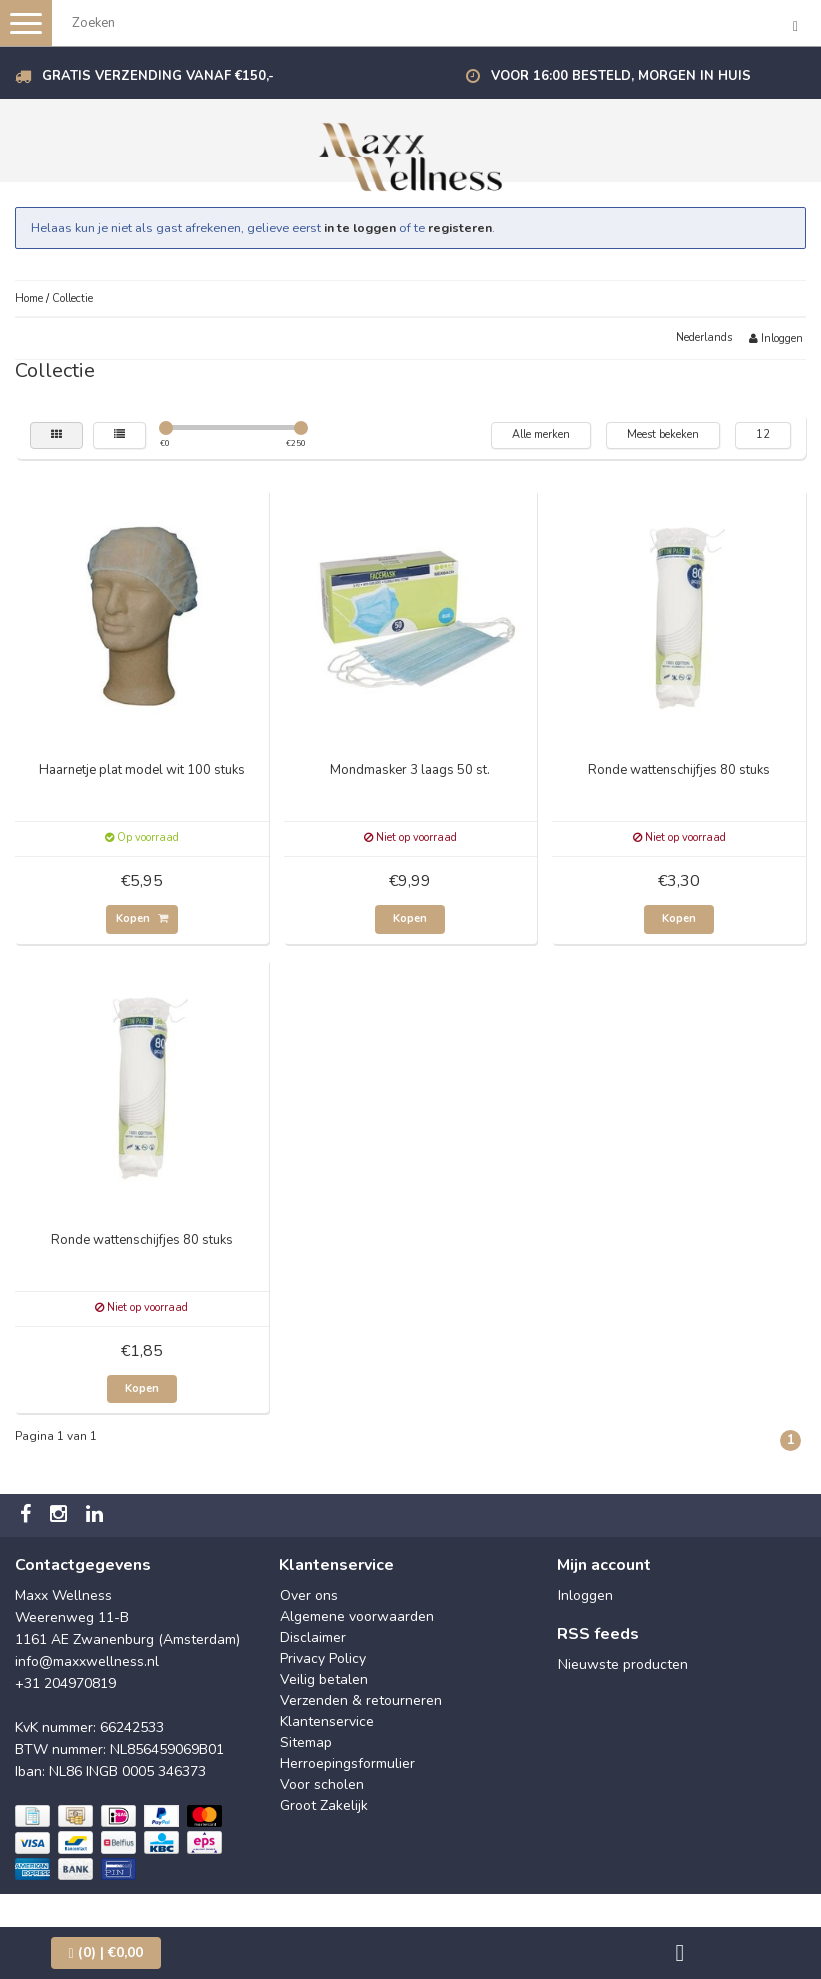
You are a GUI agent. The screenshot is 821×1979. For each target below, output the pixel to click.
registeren (460, 227)
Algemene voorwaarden (357, 1616)
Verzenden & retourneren (361, 1700)
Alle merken (541, 434)
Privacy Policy (323, 1658)
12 (763, 434)
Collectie (72, 298)
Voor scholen (322, 1784)
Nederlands (704, 337)
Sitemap (306, 1742)
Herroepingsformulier (347, 1763)
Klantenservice (327, 1721)
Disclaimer (313, 1637)
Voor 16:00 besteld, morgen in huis (621, 76)
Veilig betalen (324, 1679)
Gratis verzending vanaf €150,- (158, 76)
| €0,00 (106, 1952)
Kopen (142, 918)
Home (29, 298)
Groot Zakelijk (324, 1805)
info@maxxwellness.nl (87, 1661)
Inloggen (776, 338)
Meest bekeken (663, 434)
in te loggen (360, 227)
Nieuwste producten (623, 1664)
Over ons (309, 1595)
